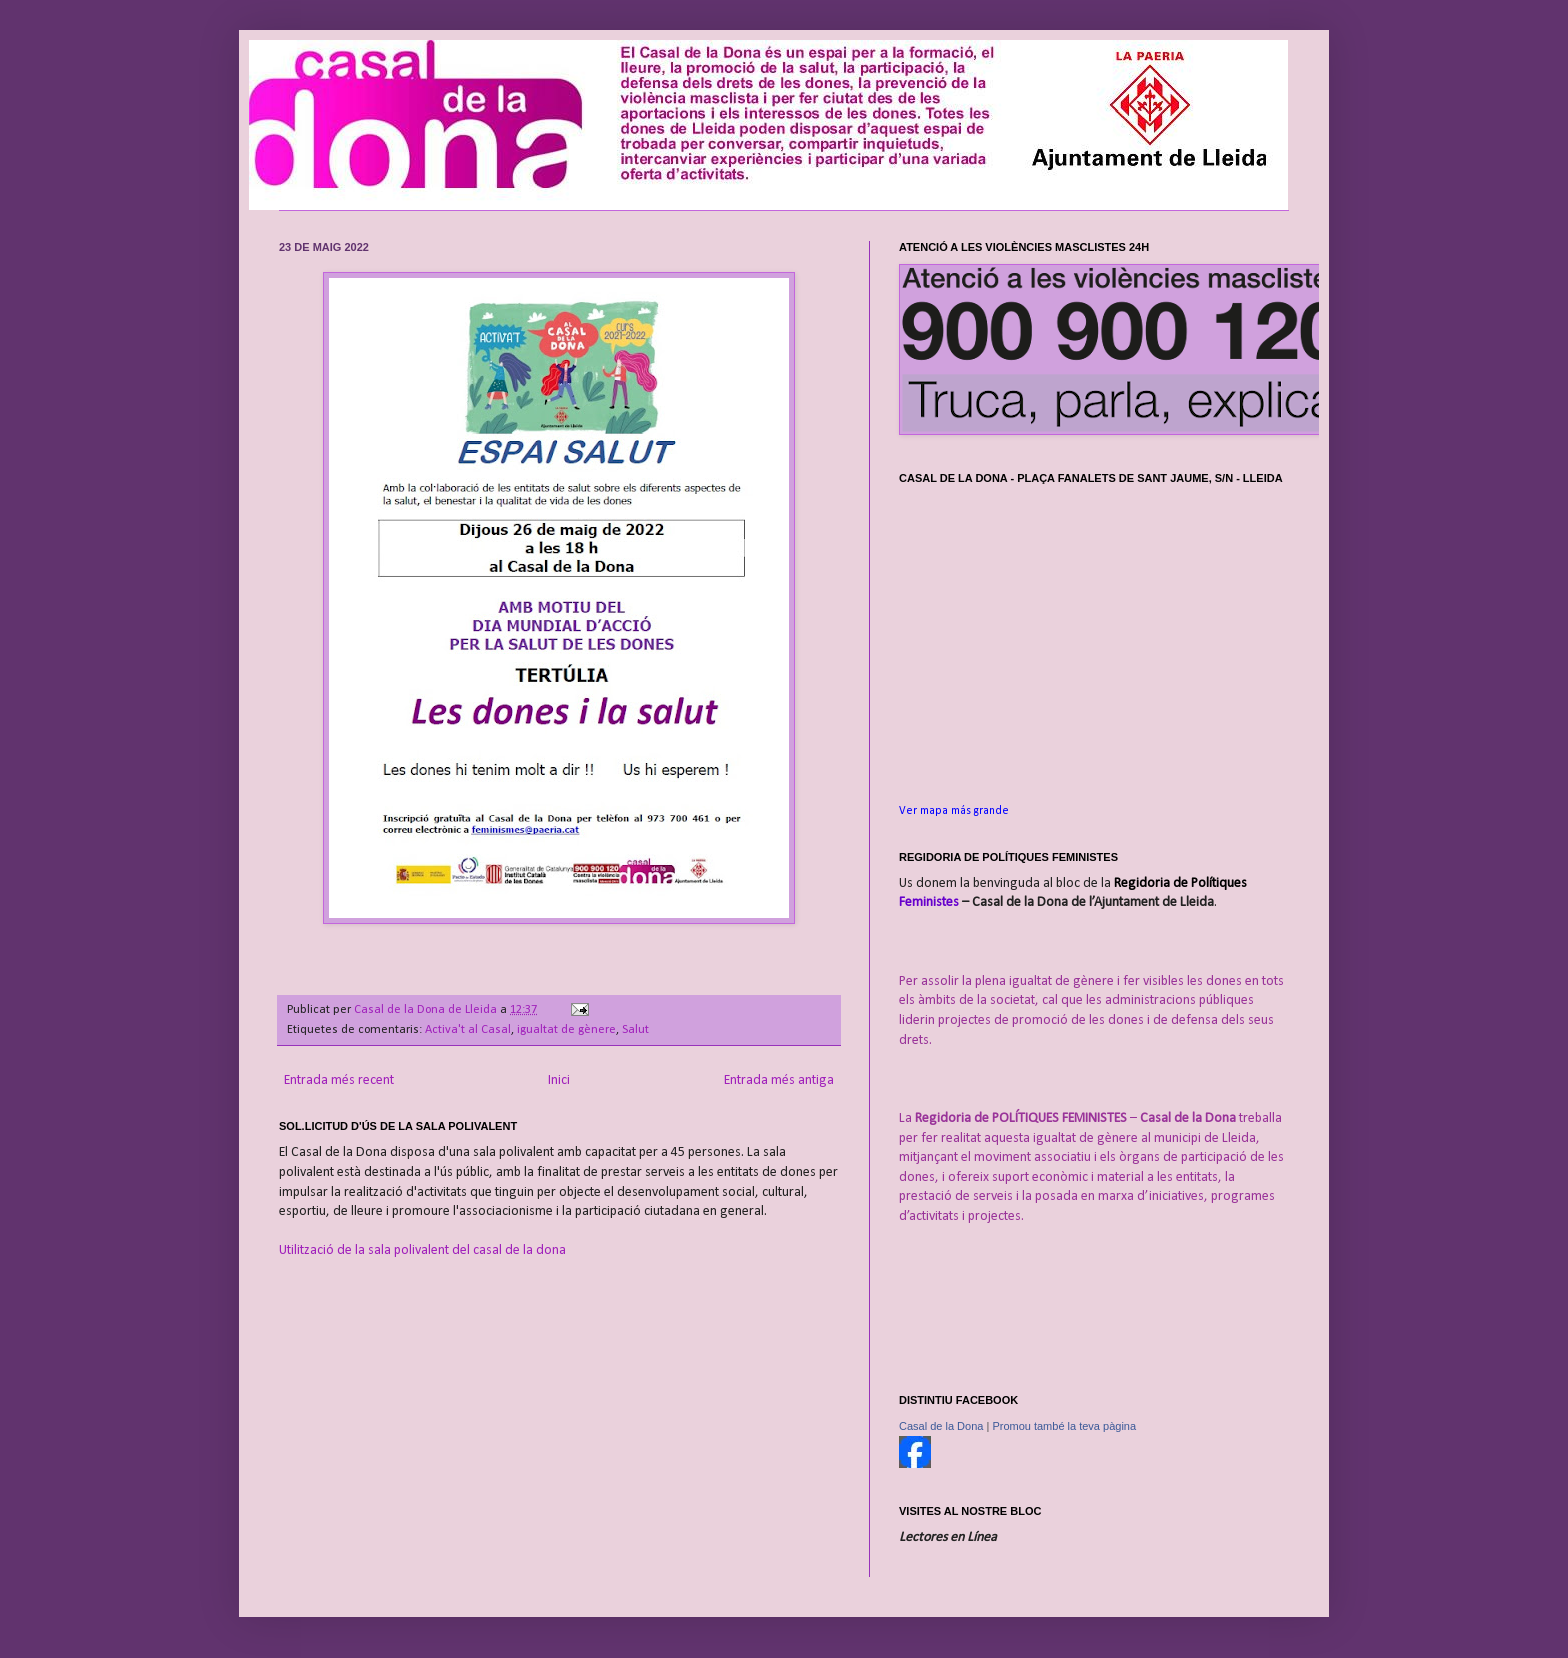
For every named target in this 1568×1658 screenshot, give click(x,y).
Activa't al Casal (468, 1030)
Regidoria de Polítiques (1180, 883)
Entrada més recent (339, 1080)
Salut (635, 1030)
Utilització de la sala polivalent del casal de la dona (422, 1250)
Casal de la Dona (941, 1426)
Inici (559, 1080)
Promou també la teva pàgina (1064, 1426)
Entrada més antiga (779, 1080)
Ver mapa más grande (954, 811)
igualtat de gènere (566, 1030)
